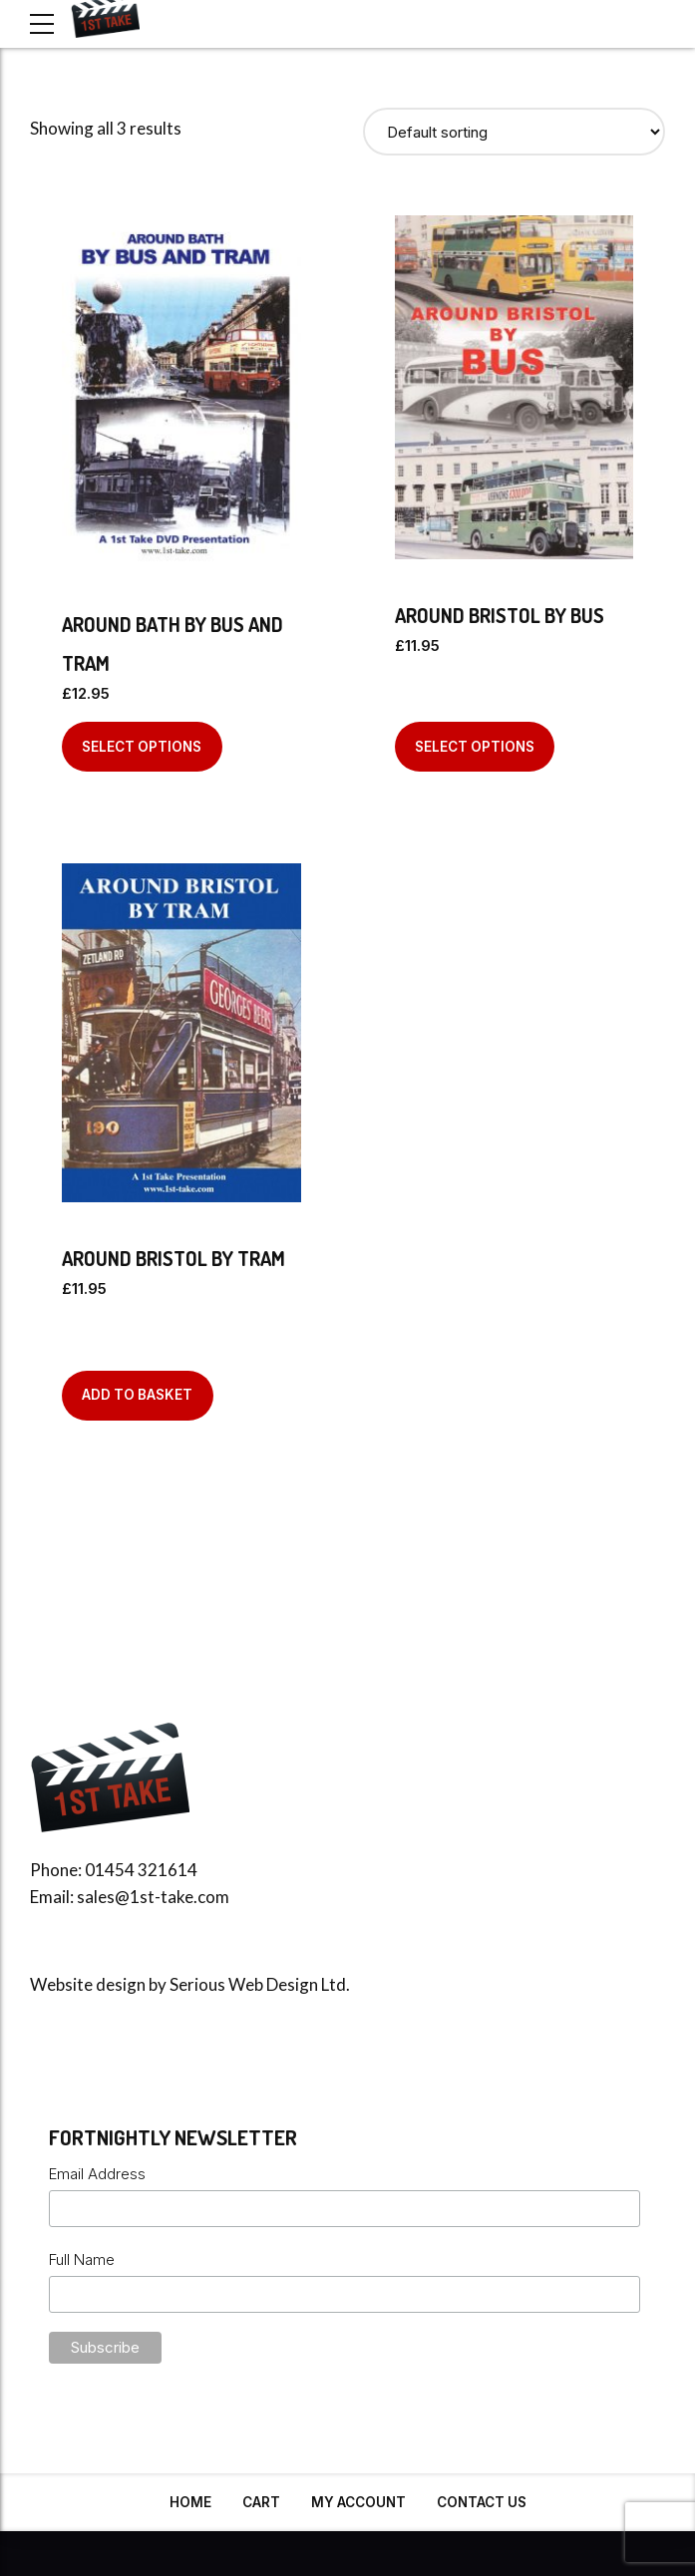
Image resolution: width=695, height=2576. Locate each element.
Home (190, 2502)
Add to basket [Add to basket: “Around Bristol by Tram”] (137, 1395)
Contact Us (481, 2502)
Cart (261, 2502)
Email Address (97, 2173)
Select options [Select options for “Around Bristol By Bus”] (474, 747)
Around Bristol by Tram (173, 1258)
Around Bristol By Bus (499, 615)
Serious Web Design (244, 1984)
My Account (358, 2502)
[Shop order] (514, 132)
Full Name (82, 2259)
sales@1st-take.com (153, 1896)
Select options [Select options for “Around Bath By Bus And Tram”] (141, 747)
